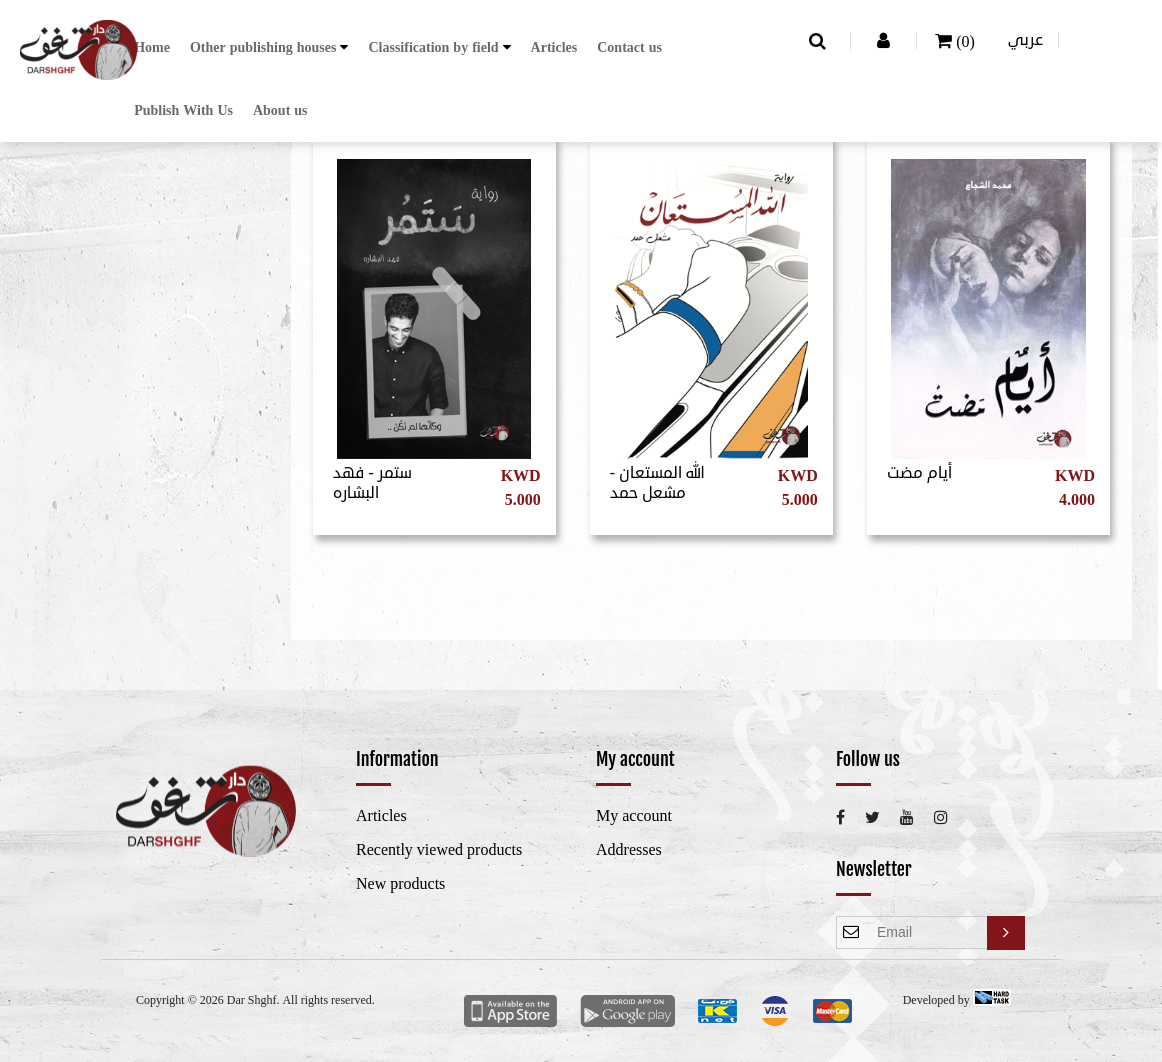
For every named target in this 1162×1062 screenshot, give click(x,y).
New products (400, 884)
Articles (554, 47)
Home (152, 47)
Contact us (629, 47)
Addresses (629, 850)
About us (280, 110)
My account (634, 816)
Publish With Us (183, 110)
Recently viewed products (439, 850)
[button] (269, 47)
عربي (1025, 40)
